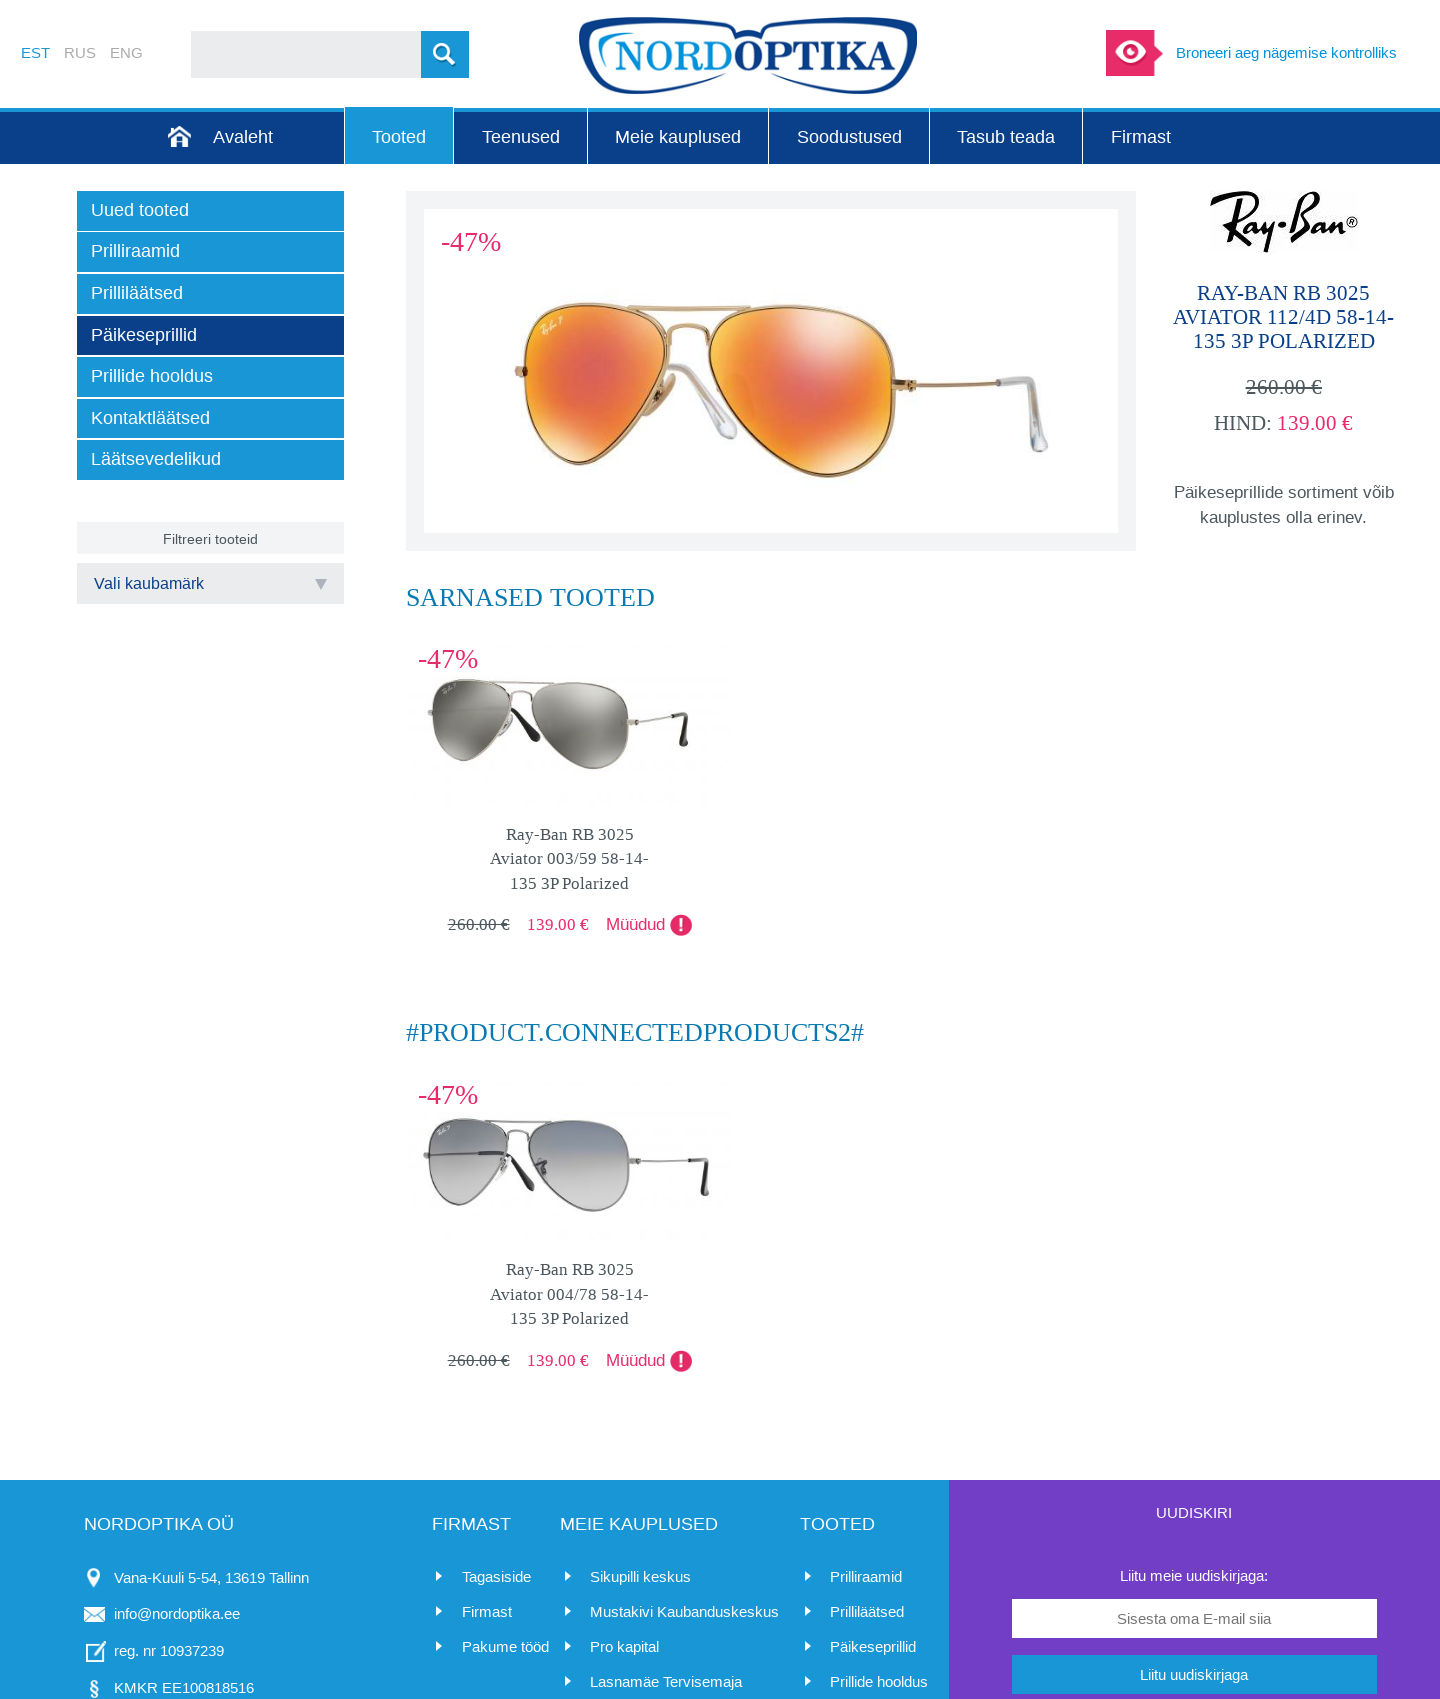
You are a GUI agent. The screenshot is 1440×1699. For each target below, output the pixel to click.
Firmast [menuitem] (1141, 137)
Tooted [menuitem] (399, 137)
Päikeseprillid (873, 1646)
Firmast (487, 1611)
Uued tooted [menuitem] (140, 210)
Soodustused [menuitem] (849, 137)
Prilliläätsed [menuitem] (137, 293)
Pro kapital (624, 1646)
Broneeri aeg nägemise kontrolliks (1286, 52)
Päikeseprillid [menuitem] (144, 335)
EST (35, 52)
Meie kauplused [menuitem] (678, 137)
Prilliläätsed (867, 1611)
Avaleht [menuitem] (243, 137)
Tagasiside (496, 1576)
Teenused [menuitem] (521, 137)
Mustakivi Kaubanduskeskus (684, 1611)
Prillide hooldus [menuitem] (152, 376)
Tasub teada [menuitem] (1006, 137)
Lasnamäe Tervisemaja (666, 1681)
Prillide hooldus (879, 1681)
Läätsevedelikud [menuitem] (156, 459)
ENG (126, 52)
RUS (80, 52)
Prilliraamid (866, 1576)
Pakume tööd (505, 1646)
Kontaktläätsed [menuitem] (150, 418)
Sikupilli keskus (640, 1576)
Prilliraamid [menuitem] (135, 251)
